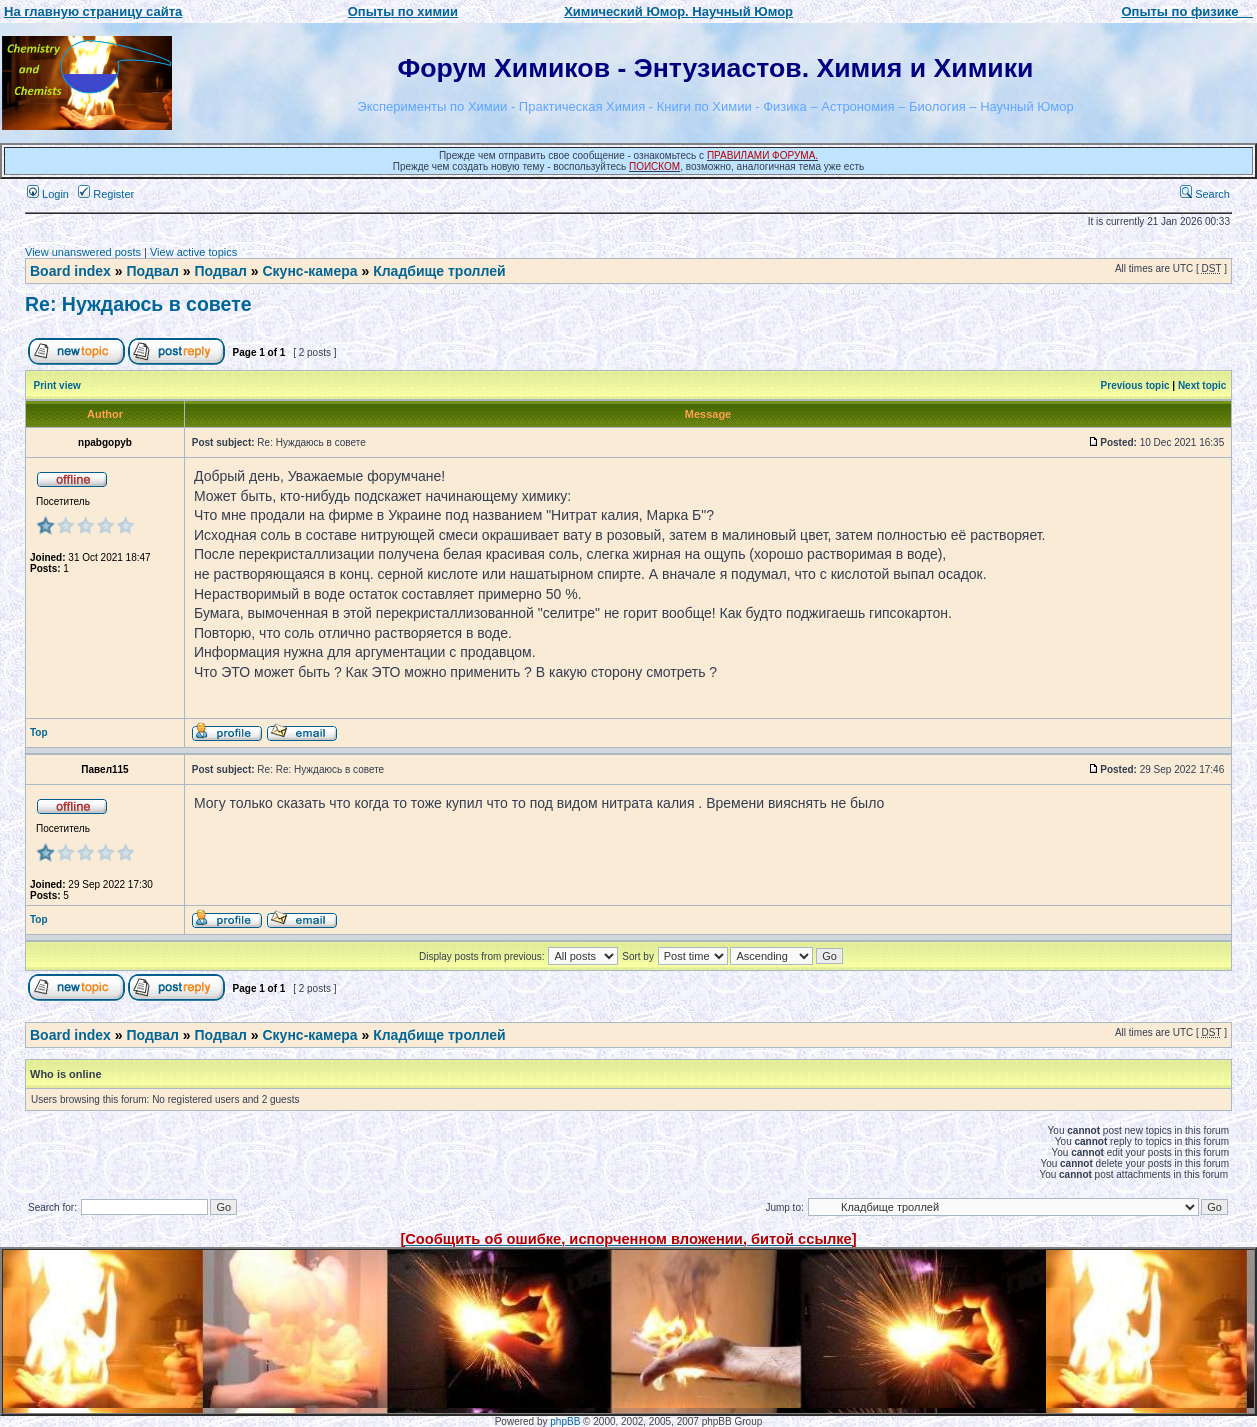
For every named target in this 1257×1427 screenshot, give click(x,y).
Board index (70, 271)
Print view (57, 385)
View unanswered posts (83, 252)
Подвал (152, 271)
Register (106, 194)
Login (48, 194)
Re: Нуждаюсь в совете (138, 304)
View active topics (193, 252)
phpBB (565, 1421)
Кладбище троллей (439, 271)
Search (1205, 194)
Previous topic (1135, 385)
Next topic (1202, 385)
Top (39, 732)
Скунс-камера (309, 271)
